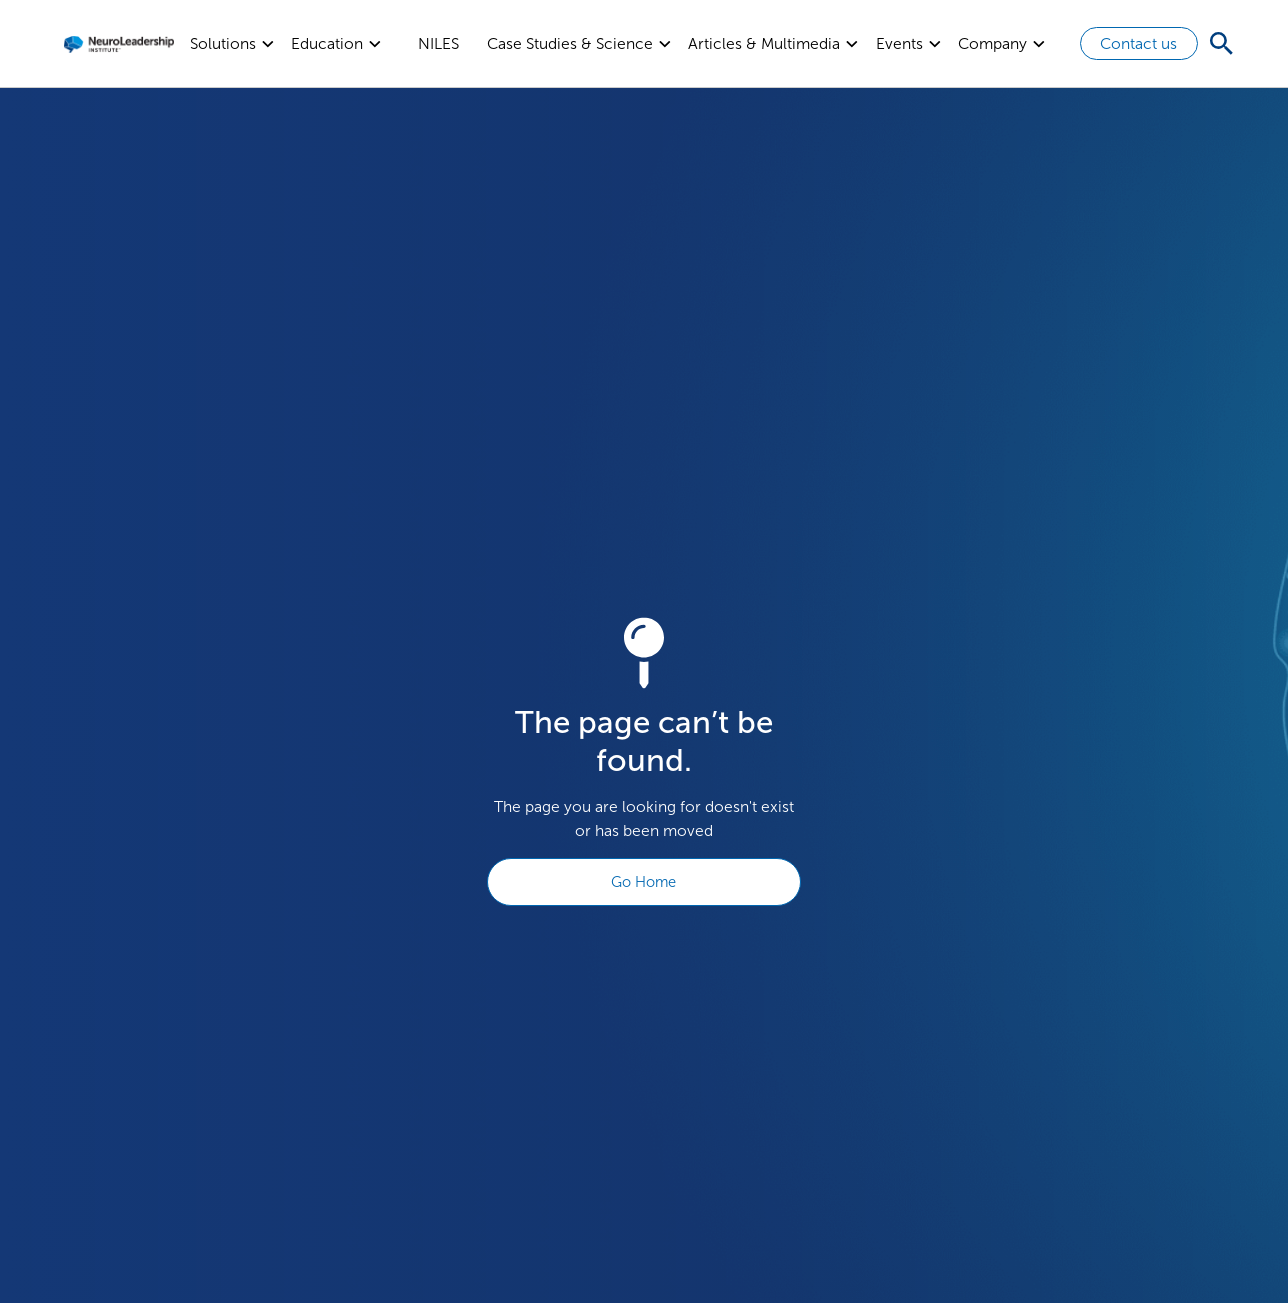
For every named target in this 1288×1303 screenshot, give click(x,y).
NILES (438, 43)
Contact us (1138, 43)
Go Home (643, 882)
